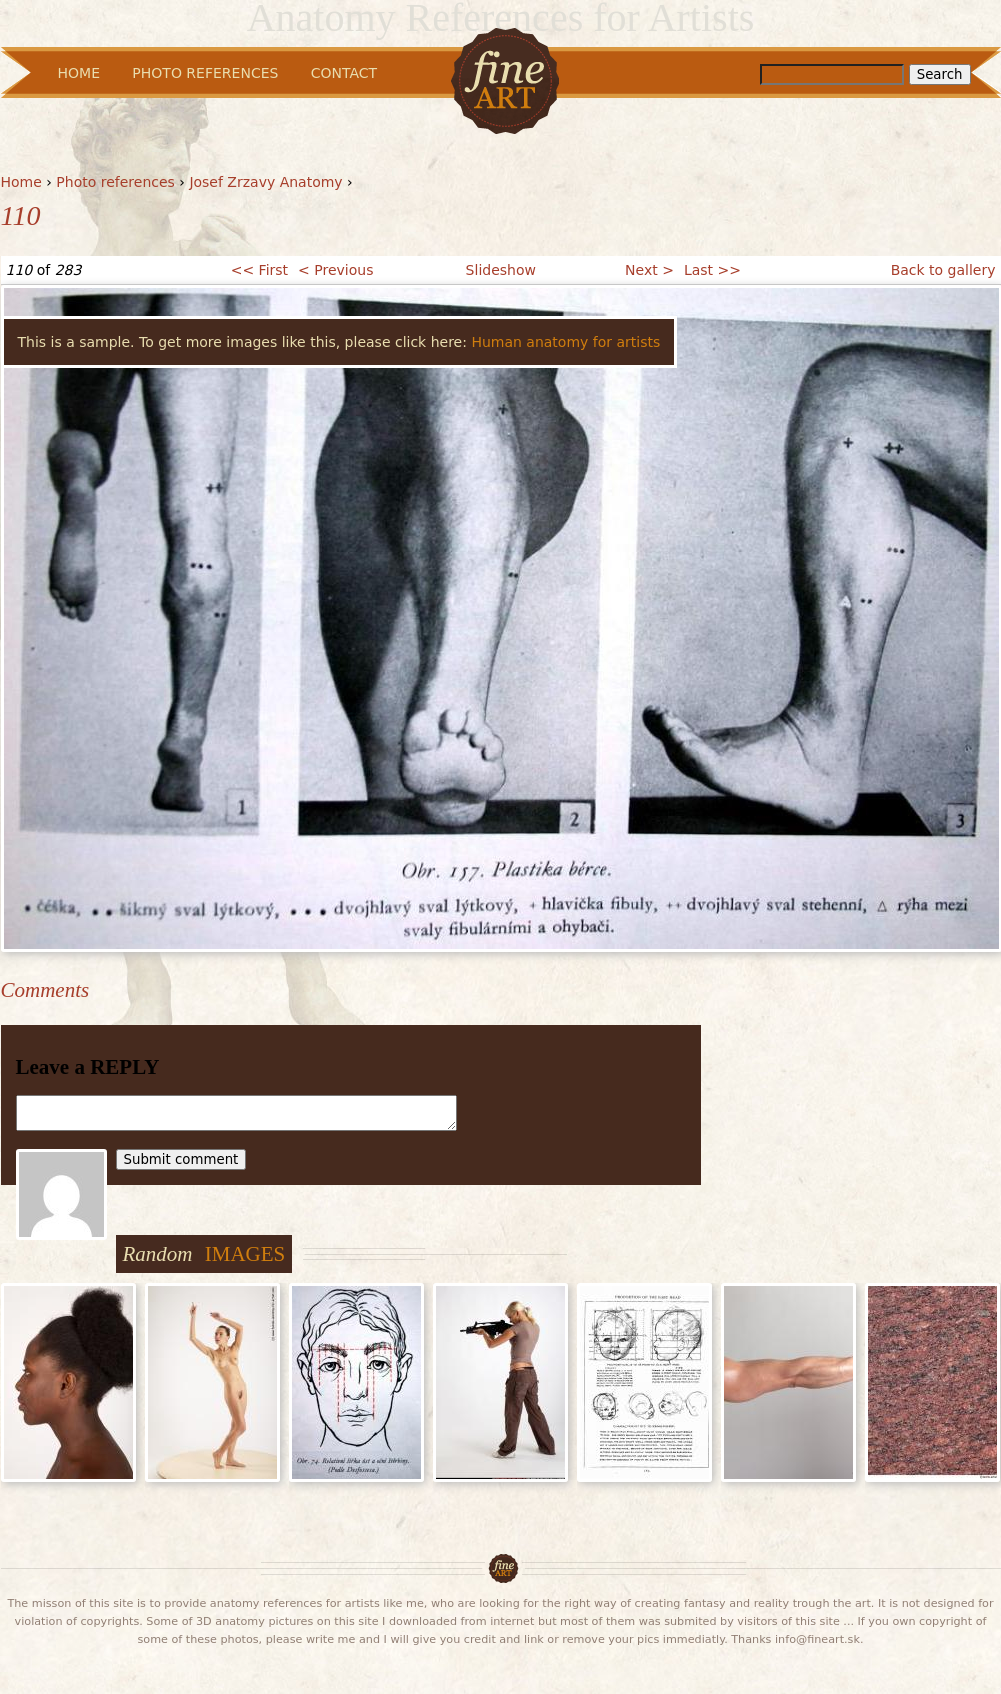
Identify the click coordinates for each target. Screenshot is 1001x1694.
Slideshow (501, 270)
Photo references (115, 182)
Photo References (205, 73)
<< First (259, 270)
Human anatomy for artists (565, 342)
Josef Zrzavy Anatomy (265, 182)
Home (21, 182)
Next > (649, 270)
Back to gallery (943, 270)
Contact (344, 73)
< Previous (335, 270)
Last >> (712, 270)
